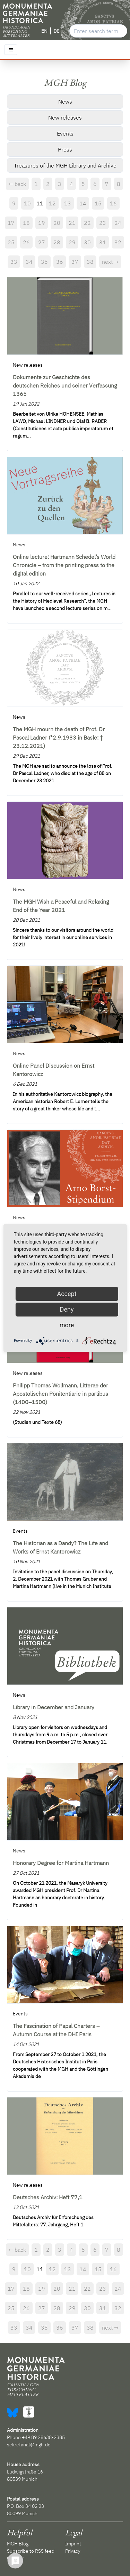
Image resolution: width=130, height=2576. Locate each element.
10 (27, 203)
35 (44, 261)
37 (74, 261)
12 (52, 203)
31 (102, 242)
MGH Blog (17, 2544)
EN (44, 31)
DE (57, 31)
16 (113, 203)
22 (87, 222)
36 (59, 261)
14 (82, 203)
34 (29, 261)
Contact (15, 2558)
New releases (65, 117)
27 (41, 242)
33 (13, 261)
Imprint (73, 2544)
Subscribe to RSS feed (30, 2551)
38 (90, 261)
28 (56, 242)
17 (11, 222)
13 (67, 203)
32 (117, 242)
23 (102, 222)
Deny (67, 1309)
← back (17, 183)
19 (41, 222)
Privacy (72, 2551)
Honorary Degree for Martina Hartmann (61, 1862)
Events (65, 133)
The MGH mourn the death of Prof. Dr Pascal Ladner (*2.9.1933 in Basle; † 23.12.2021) (59, 737)
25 (11, 242)
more (67, 1325)
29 (72, 242)
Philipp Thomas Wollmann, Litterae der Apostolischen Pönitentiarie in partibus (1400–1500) (60, 1393)
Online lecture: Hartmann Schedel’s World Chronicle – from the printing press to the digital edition (64, 565)
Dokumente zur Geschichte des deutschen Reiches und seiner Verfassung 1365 (65, 385)
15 (98, 203)
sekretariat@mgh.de (29, 2445)
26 (26, 242)
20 (56, 222)
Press (65, 149)
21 (72, 222)
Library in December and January (53, 1707)
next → (110, 261)
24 (117, 222)
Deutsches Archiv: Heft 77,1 (48, 2197)
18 (26, 222)
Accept (66, 1293)
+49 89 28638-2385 (43, 2437)
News (65, 101)
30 (87, 242)
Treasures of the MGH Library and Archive (65, 165)
